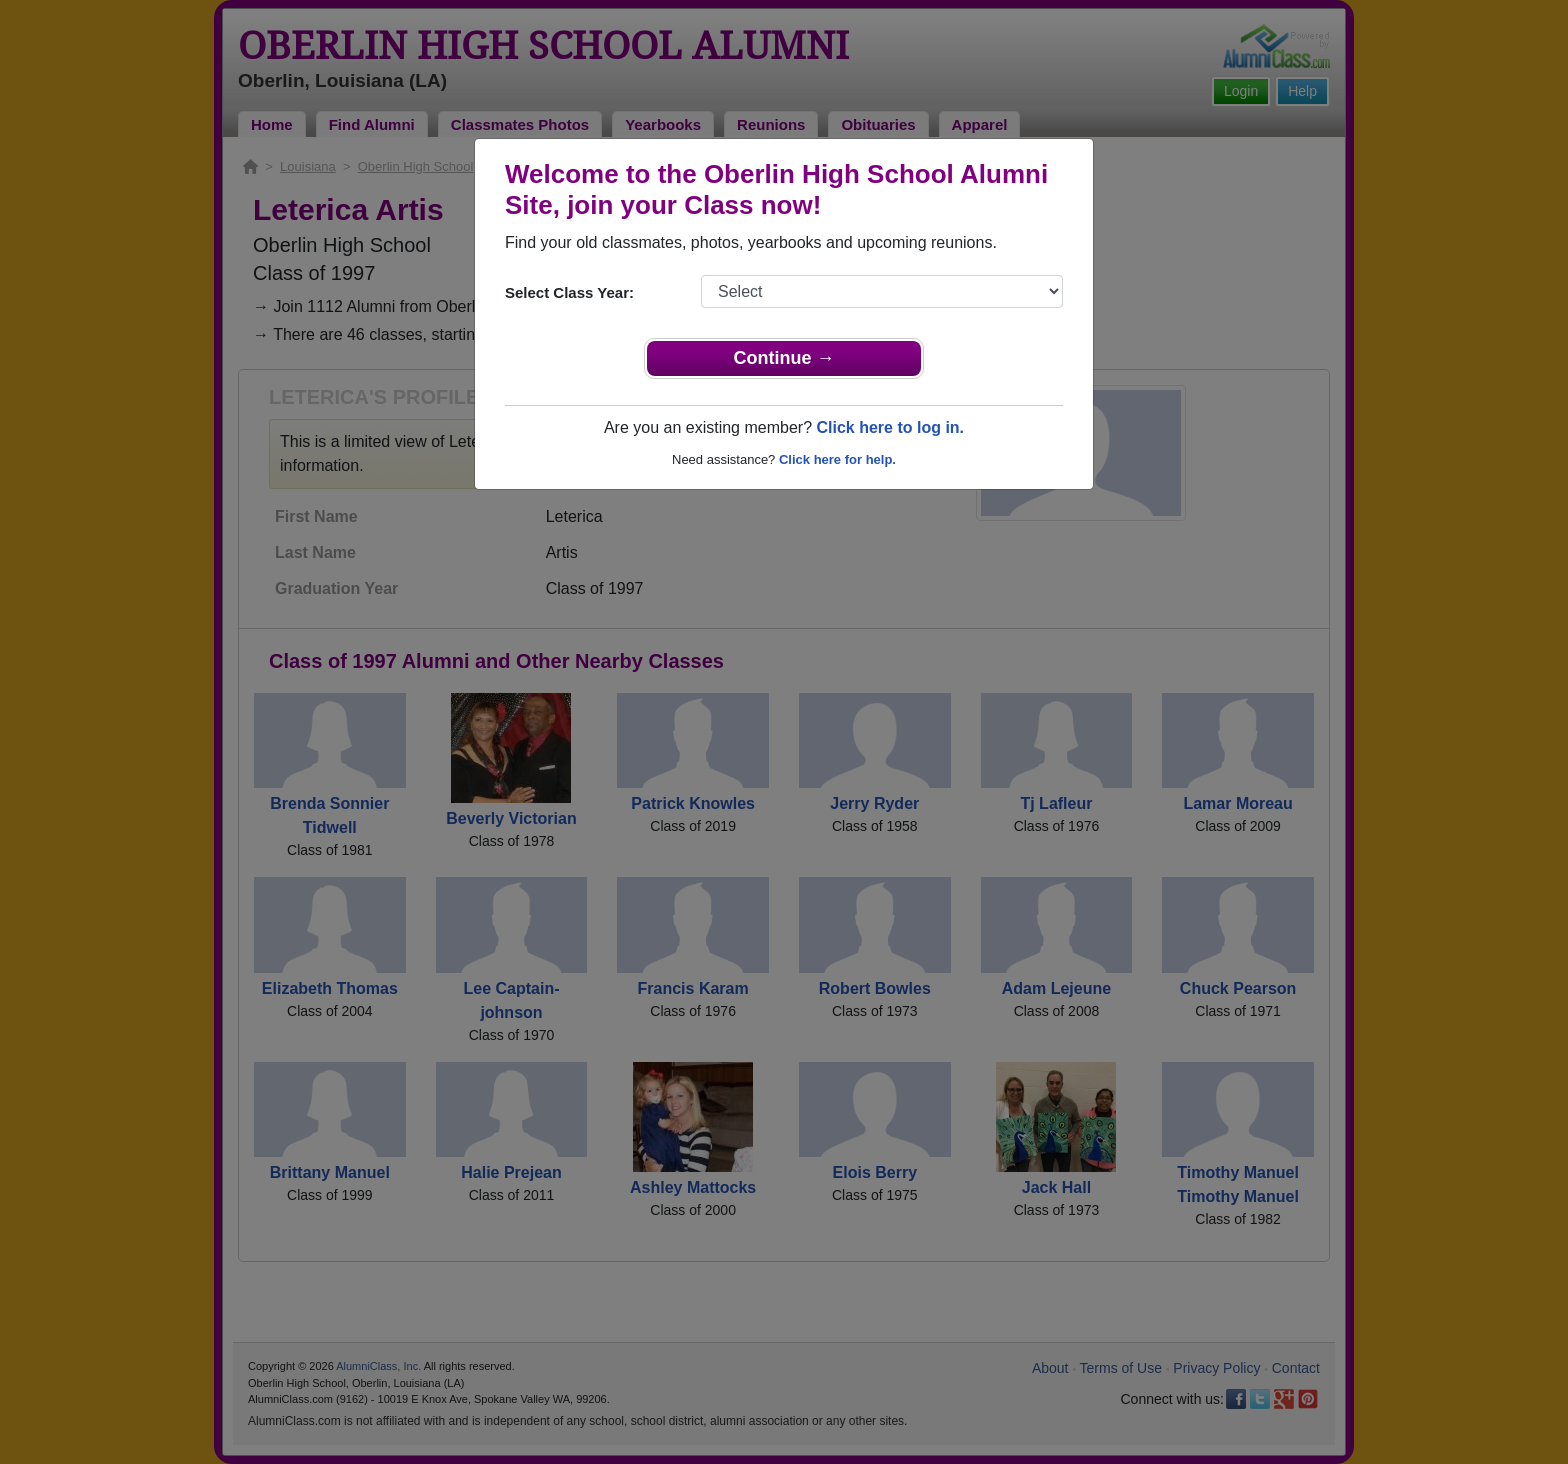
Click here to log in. (890, 427)
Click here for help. (837, 459)
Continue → (784, 358)
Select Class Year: (569, 292)
